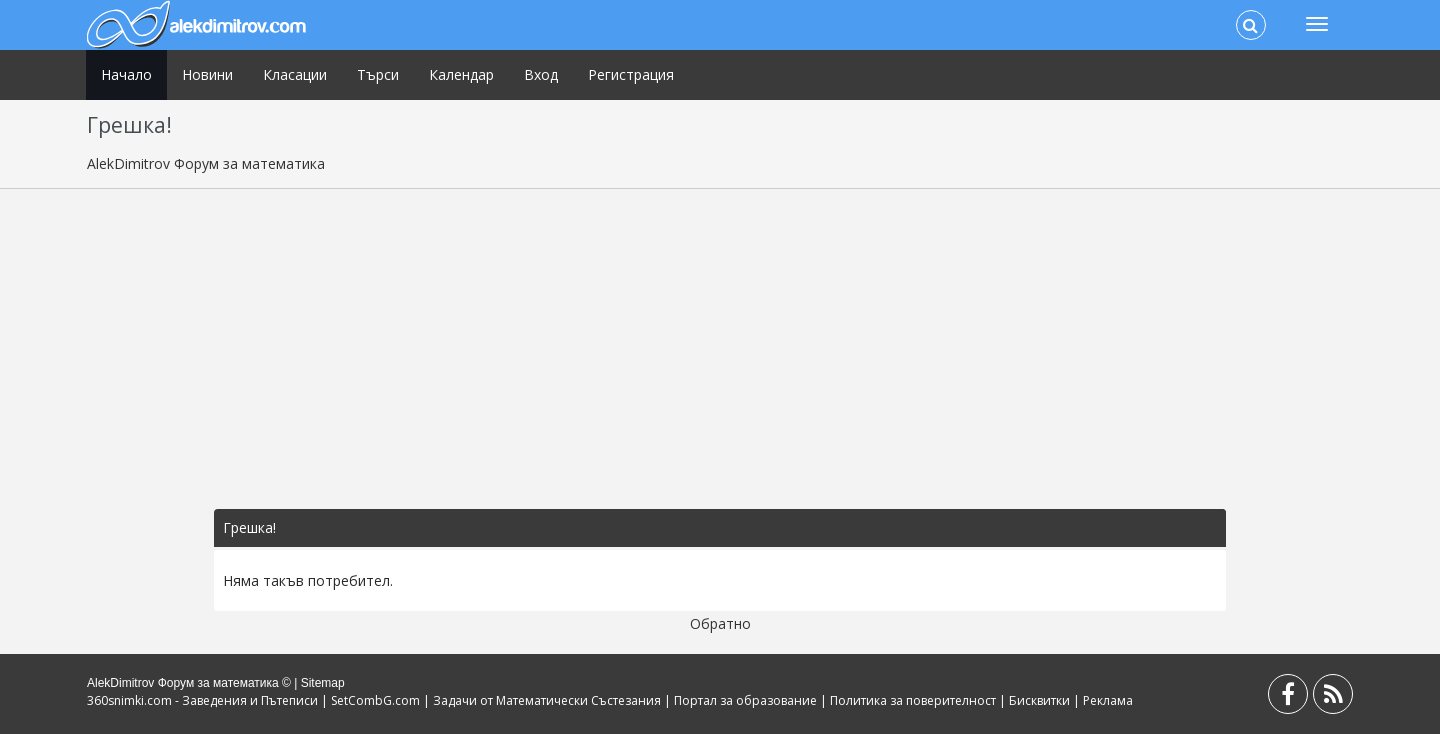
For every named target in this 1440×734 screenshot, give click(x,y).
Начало (126, 74)
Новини (207, 74)
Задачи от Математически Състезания (547, 700)
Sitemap (323, 683)
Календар (461, 74)
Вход (541, 74)
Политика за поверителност (913, 700)
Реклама (1108, 700)
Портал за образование (745, 700)
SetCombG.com (375, 700)
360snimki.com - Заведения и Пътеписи (202, 700)
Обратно (720, 623)
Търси (378, 74)
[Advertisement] (720, 349)
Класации (295, 74)
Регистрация (631, 74)
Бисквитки (1039, 700)
